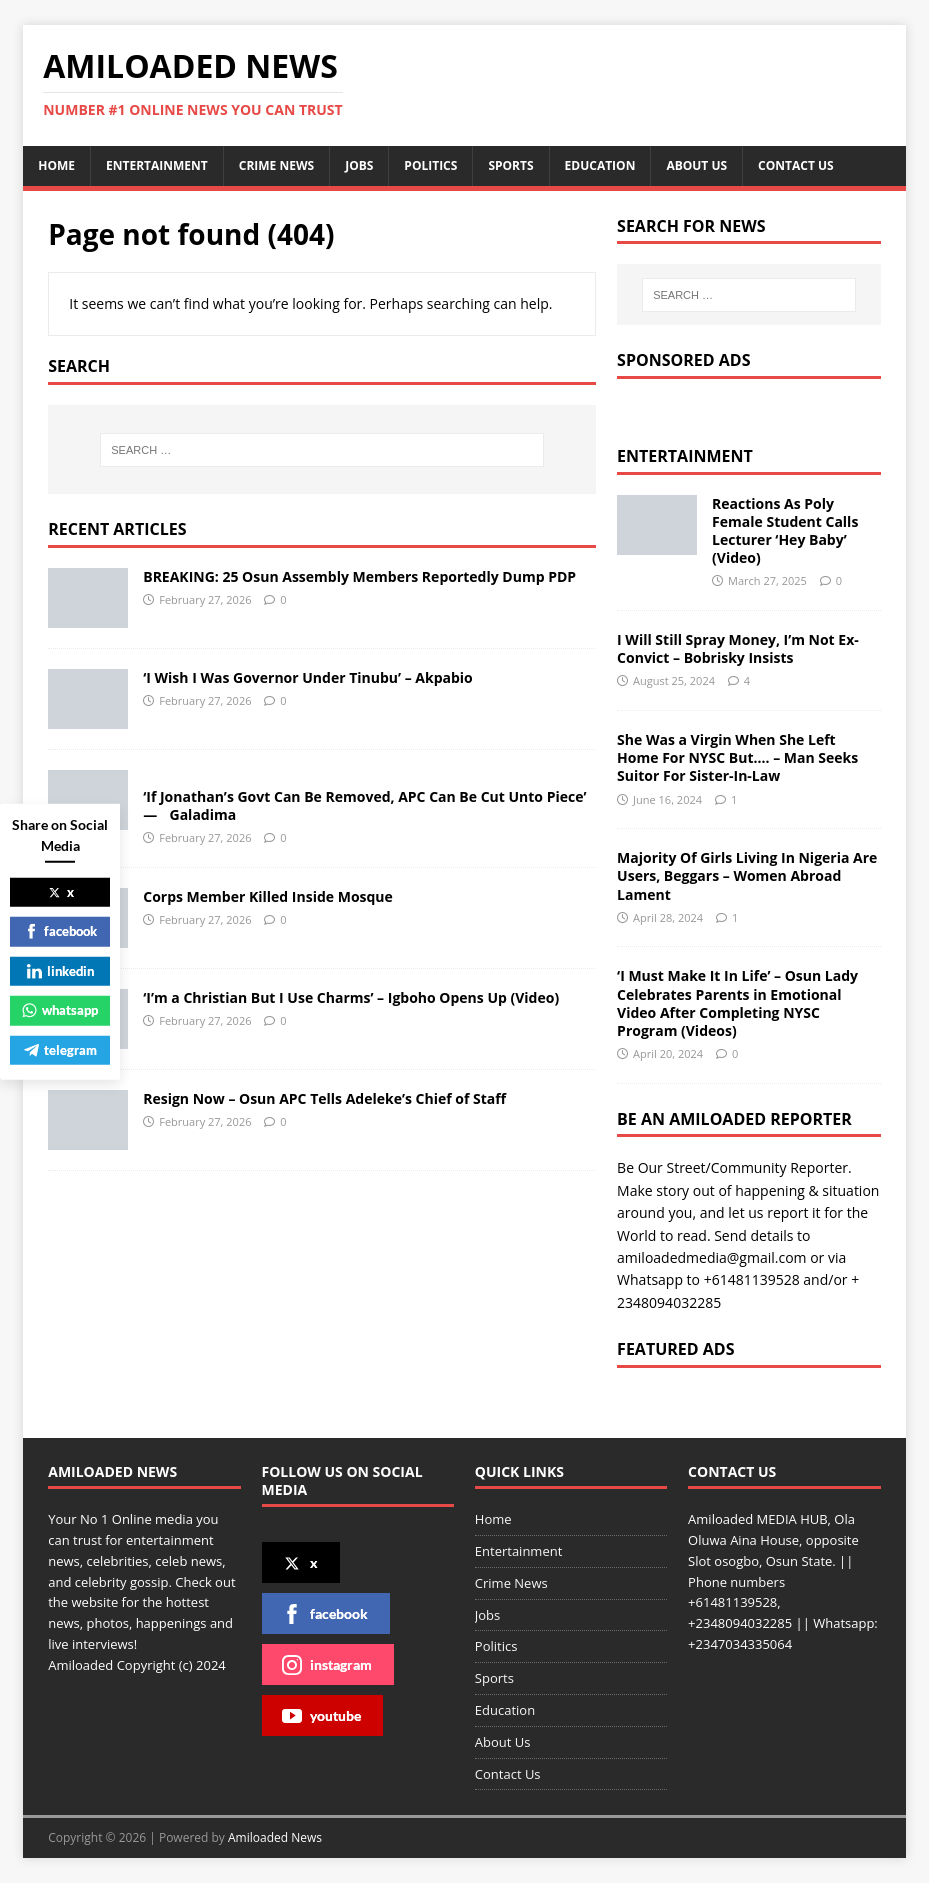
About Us (696, 165)
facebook (325, 1614)
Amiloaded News (275, 1837)
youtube (321, 1716)
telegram (60, 1049)
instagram (327, 1665)
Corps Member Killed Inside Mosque (268, 896)
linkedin (60, 970)
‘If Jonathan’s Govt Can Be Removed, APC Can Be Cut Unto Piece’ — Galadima (367, 805)
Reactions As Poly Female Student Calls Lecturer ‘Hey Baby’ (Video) (785, 531)
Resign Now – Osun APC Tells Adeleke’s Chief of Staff (324, 1098)
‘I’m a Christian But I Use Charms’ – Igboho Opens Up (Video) (351, 997)
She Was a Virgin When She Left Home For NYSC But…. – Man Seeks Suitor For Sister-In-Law (737, 757)
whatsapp (60, 1010)
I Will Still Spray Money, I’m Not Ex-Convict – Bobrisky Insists (738, 648)
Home (56, 165)
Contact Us (796, 165)
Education (600, 165)
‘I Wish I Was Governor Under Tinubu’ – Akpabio (308, 677)
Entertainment (157, 165)
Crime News (276, 165)
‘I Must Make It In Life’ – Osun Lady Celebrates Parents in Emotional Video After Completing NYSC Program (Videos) (737, 1003)
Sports (510, 165)
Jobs (359, 165)
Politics (430, 165)
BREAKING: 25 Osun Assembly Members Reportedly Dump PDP (359, 576)
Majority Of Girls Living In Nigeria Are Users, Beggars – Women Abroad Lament (747, 875)
